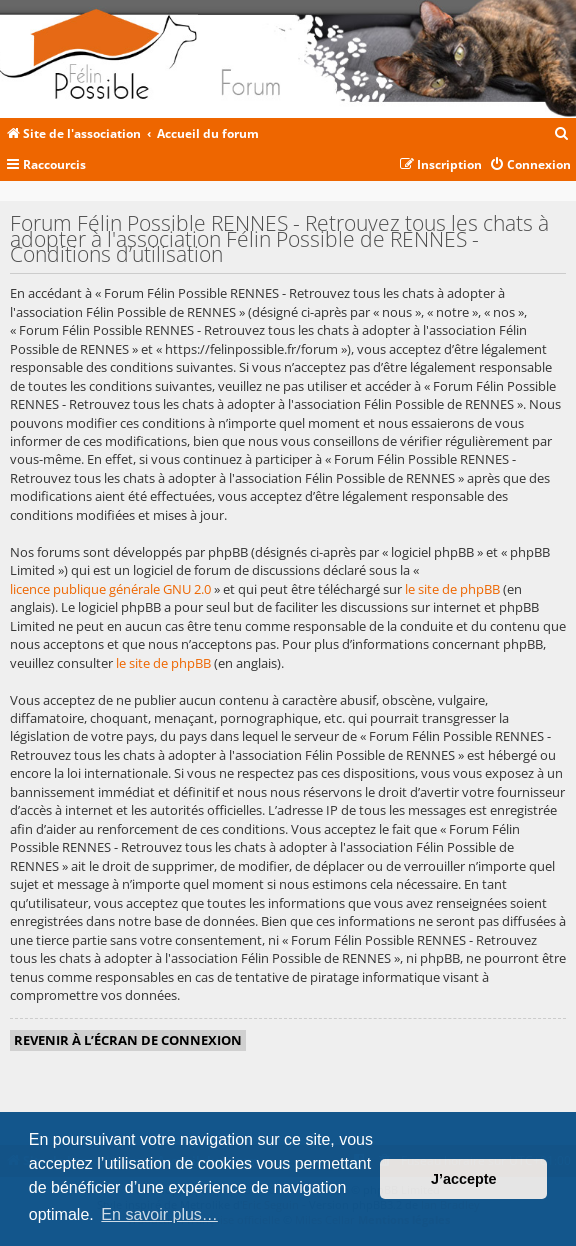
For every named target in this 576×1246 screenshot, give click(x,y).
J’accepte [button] (464, 1179)
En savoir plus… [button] (159, 1214)
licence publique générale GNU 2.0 (110, 589)
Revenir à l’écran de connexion (128, 1040)
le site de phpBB (452, 589)
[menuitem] (562, 134)
